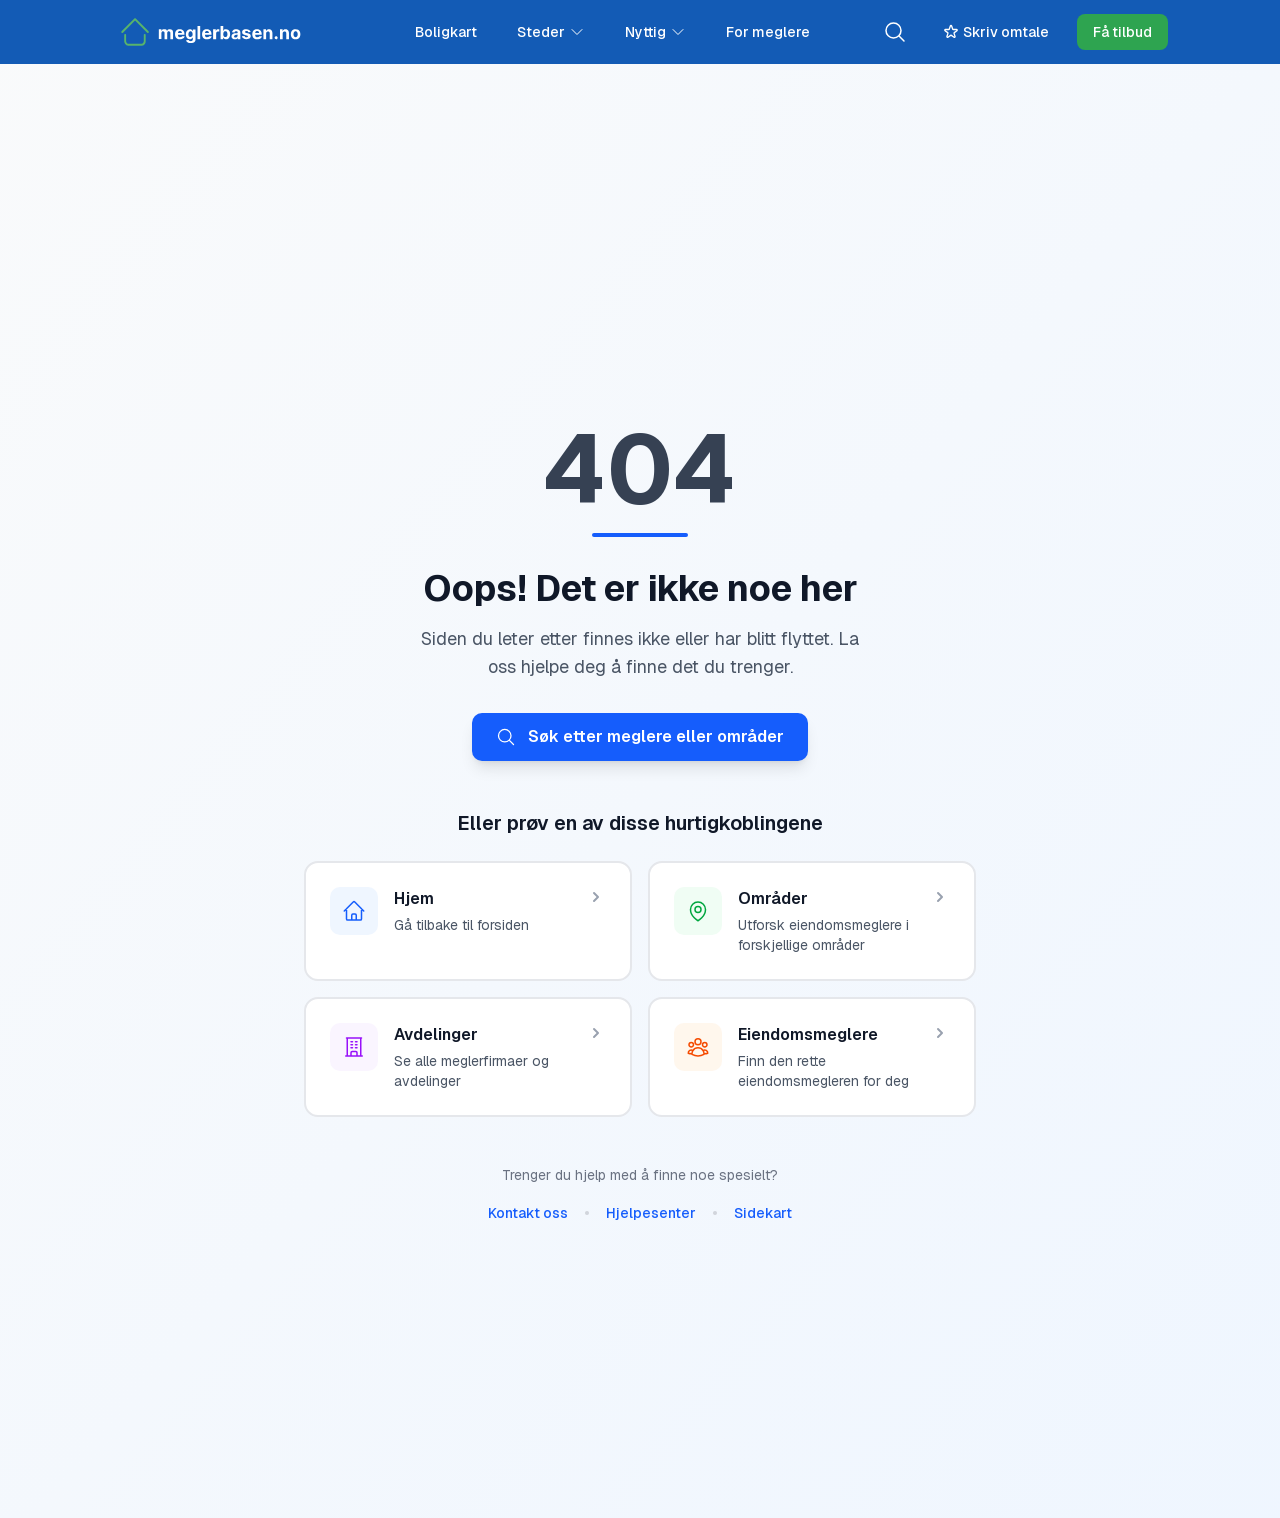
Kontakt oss (528, 1213)
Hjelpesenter (651, 1213)
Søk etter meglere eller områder (640, 736)
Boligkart (446, 32)
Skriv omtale (996, 32)
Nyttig (655, 32)
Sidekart (763, 1213)
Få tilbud (1122, 32)
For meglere (768, 32)
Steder (551, 32)
